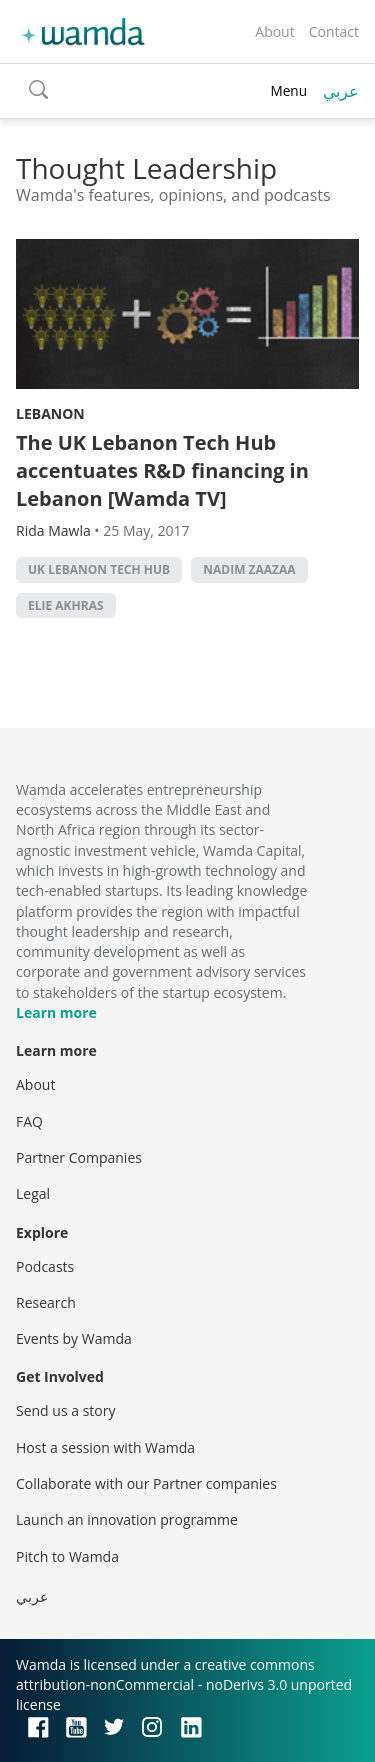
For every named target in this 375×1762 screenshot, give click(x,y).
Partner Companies (79, 1157)
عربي (341, 91)
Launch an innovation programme (127, 1519)
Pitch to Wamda (67, 1556)
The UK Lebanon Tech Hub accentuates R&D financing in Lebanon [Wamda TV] (162, 470)
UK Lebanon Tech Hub (99, 569)
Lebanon (50, 413)
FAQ (29, 1121)
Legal (33, 1193)
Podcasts (45, 1266)
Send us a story (65, 1410)
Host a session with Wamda (105, 1447)
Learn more (56, 1012)
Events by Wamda (74, 1338)
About (274, 31)
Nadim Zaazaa (249, 569)
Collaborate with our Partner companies (146, 1483)
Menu (288, 90)
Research (46, 1302)
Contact (334, 31)
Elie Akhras (66, 605)
